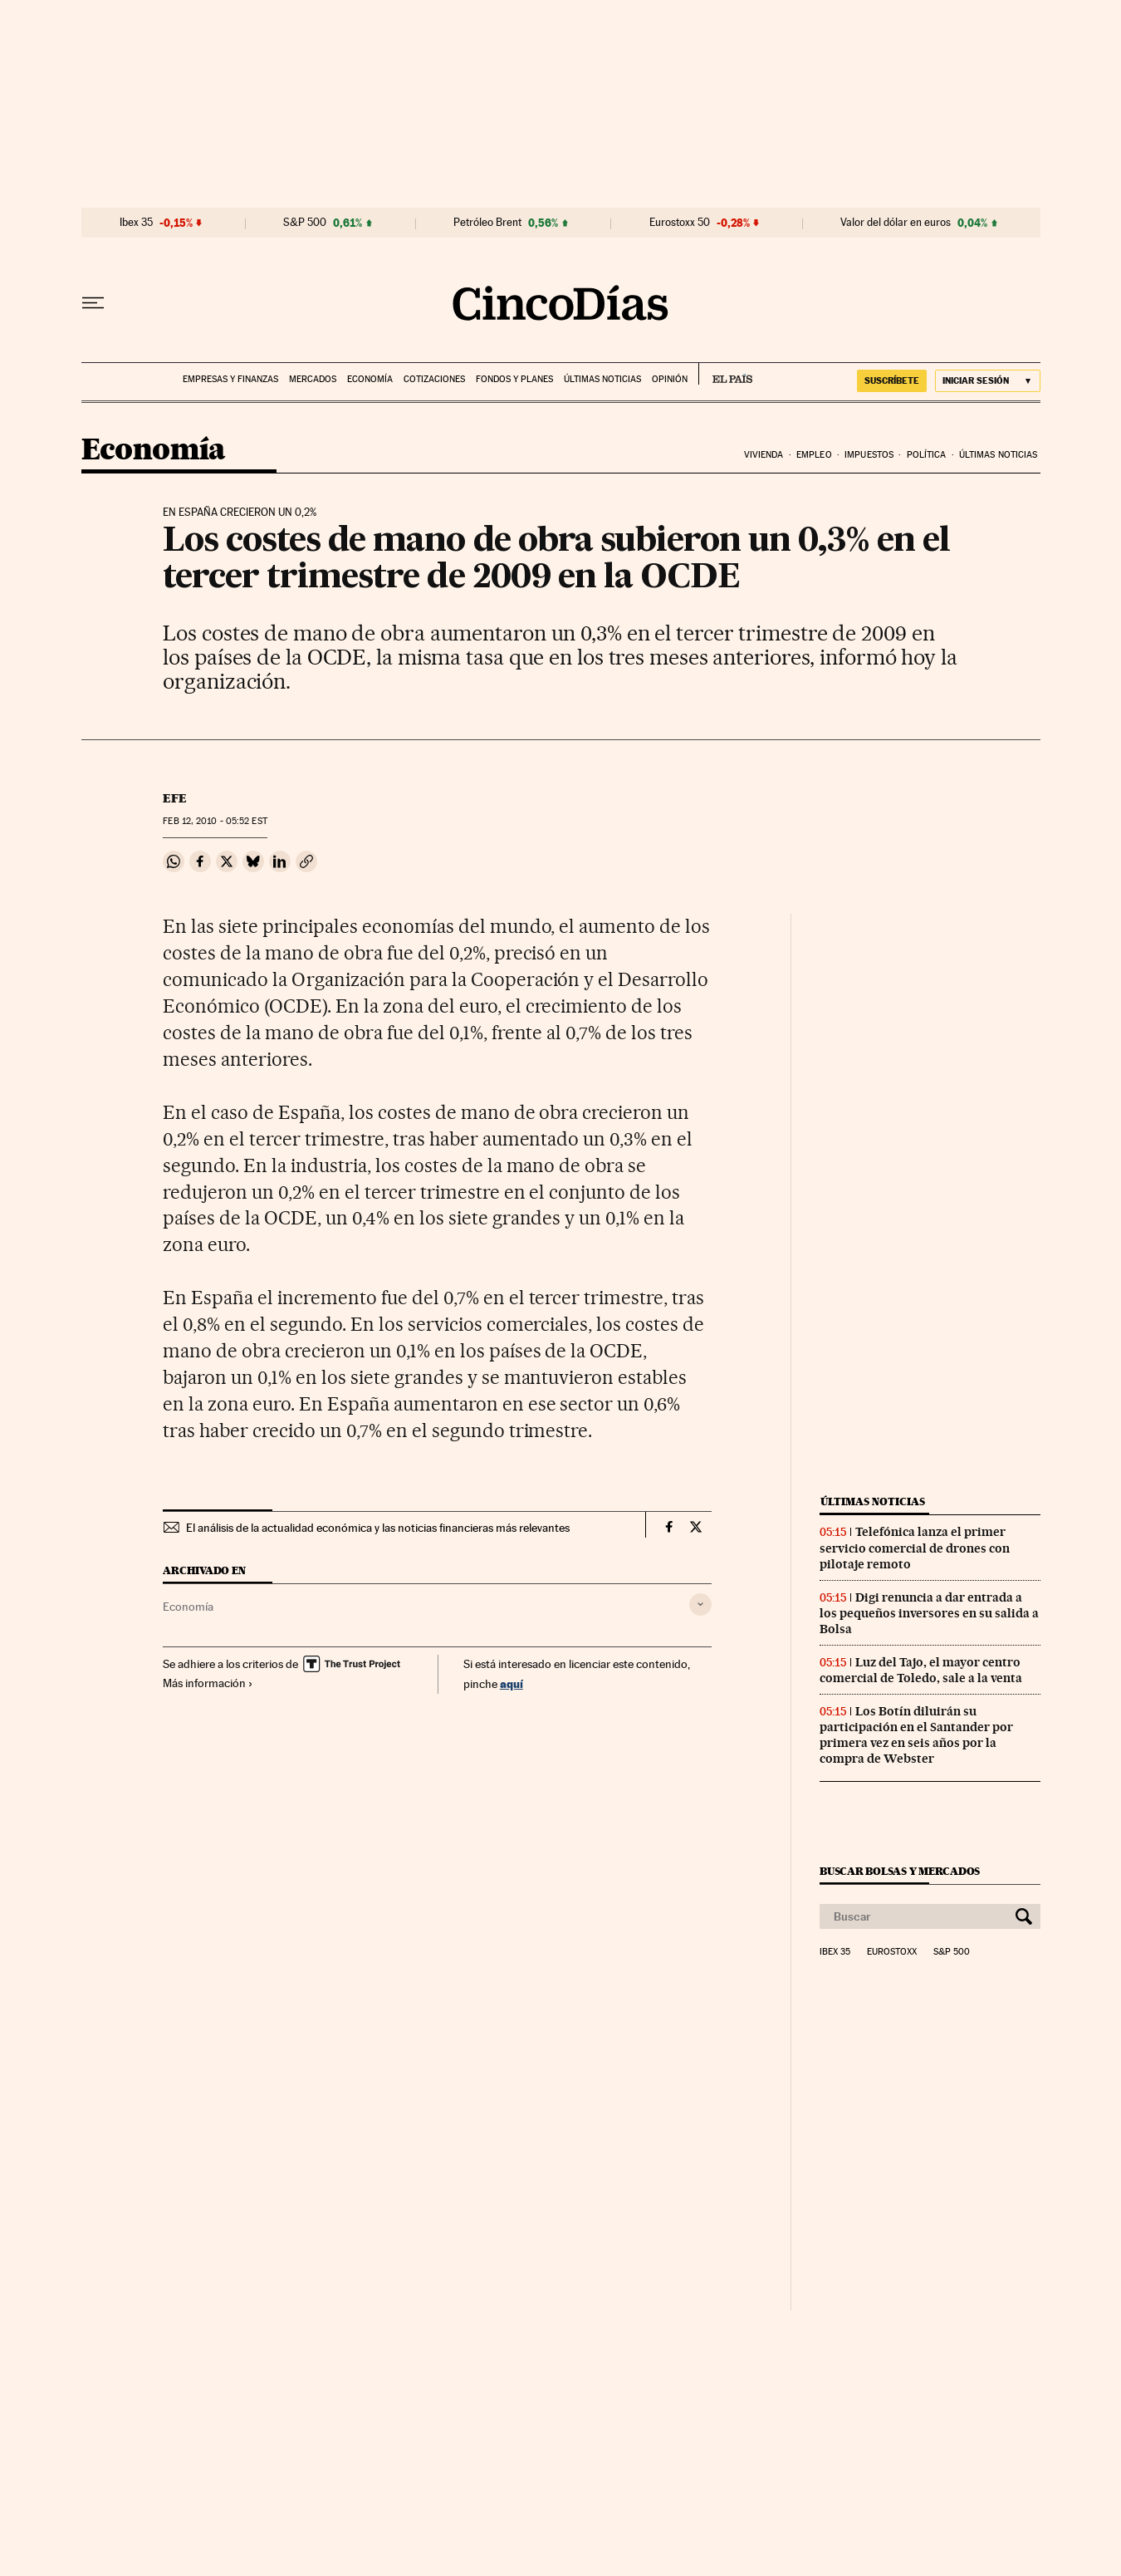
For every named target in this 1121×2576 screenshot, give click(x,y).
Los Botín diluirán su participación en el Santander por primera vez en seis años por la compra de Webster (916, 1735)
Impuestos (868, 454)
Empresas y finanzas (230, 379)
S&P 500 (304, 222)
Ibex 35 (136, 222)
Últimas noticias (602, 379)
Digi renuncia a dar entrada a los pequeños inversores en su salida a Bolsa (929, 1613)
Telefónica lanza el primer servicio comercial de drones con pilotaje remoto (915, 1547)
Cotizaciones (434, 379)
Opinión (670, 379)
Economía (370, 379)
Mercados (312, 379)
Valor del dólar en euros (895, 222)
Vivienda (764, 454)
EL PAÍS (725, 374)
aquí (511, 1683)
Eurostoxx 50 (679, 222)
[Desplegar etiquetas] (700, 1604)
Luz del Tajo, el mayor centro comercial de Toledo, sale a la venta (921, 1670)
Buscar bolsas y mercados (900, 1871)
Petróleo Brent (487, 222)
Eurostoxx (892, 1952)
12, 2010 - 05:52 (215, 821)
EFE (175, 798)
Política (927, 454)
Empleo (814, 454)
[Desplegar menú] (93, 303)
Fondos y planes (514, 379)
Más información (208, 1683)
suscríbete (891, 380)
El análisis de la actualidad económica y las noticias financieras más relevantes (378, 1527)
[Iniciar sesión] (987, 381)
